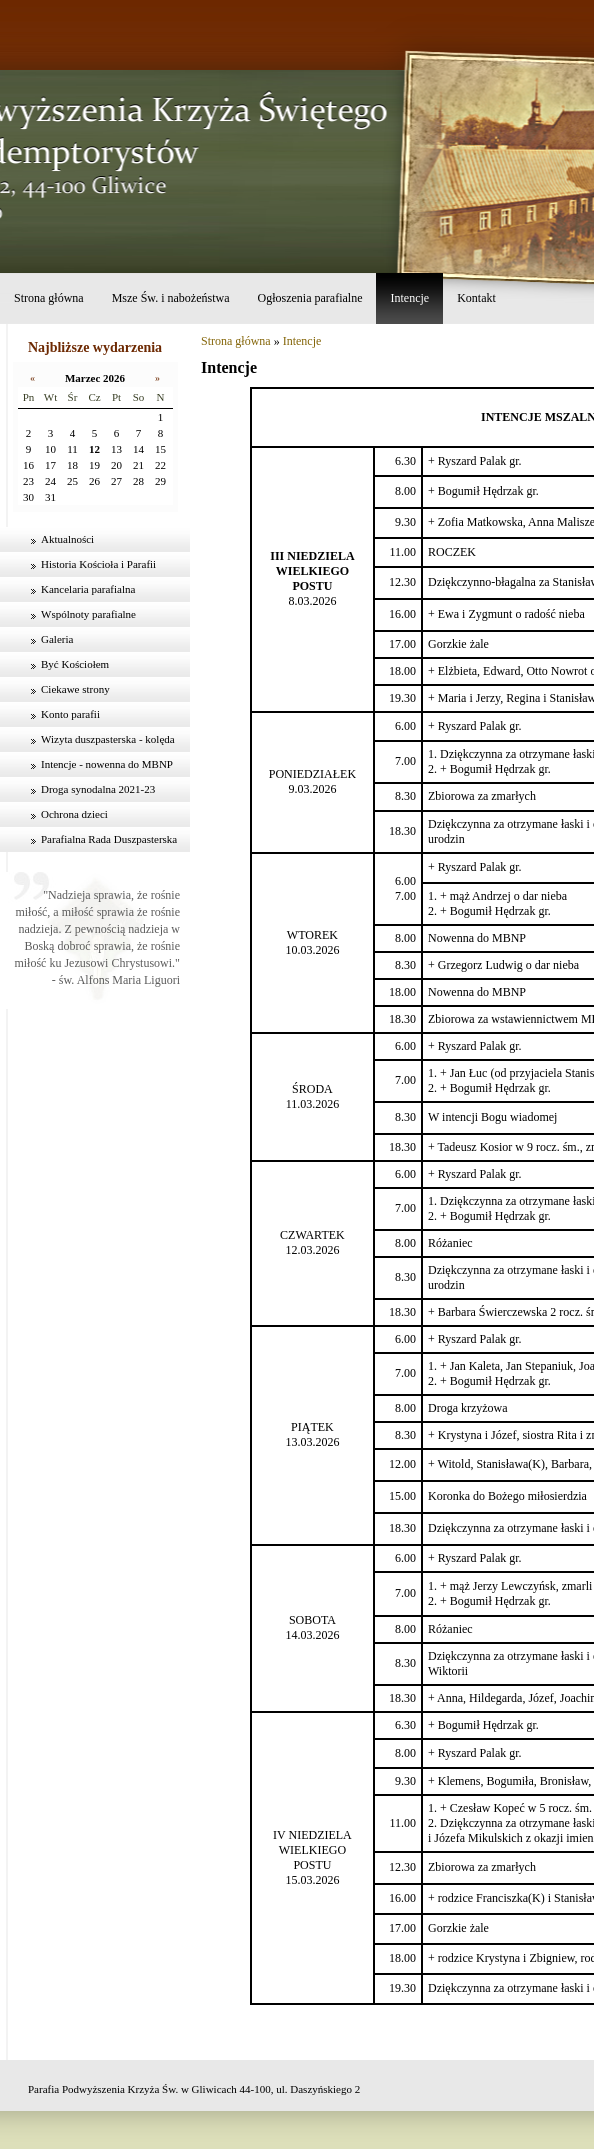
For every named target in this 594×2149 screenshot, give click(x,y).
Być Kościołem (75, 664)
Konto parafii (70, 714)
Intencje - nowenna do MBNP (107, 764)
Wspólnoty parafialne (88, 614)
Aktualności (67, 539)
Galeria (57, 639)
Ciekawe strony (75, 689)
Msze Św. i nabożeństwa (171, 298)
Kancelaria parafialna (88, 589)
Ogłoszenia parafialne (310, 298)
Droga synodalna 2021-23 (98, 789)
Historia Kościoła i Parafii (98, 564)
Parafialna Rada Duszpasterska (109, 839)
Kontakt (476, 298)
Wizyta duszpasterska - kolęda (108, 739)
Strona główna (49, 298)
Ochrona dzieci (74, 814)
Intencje (409, 298)
